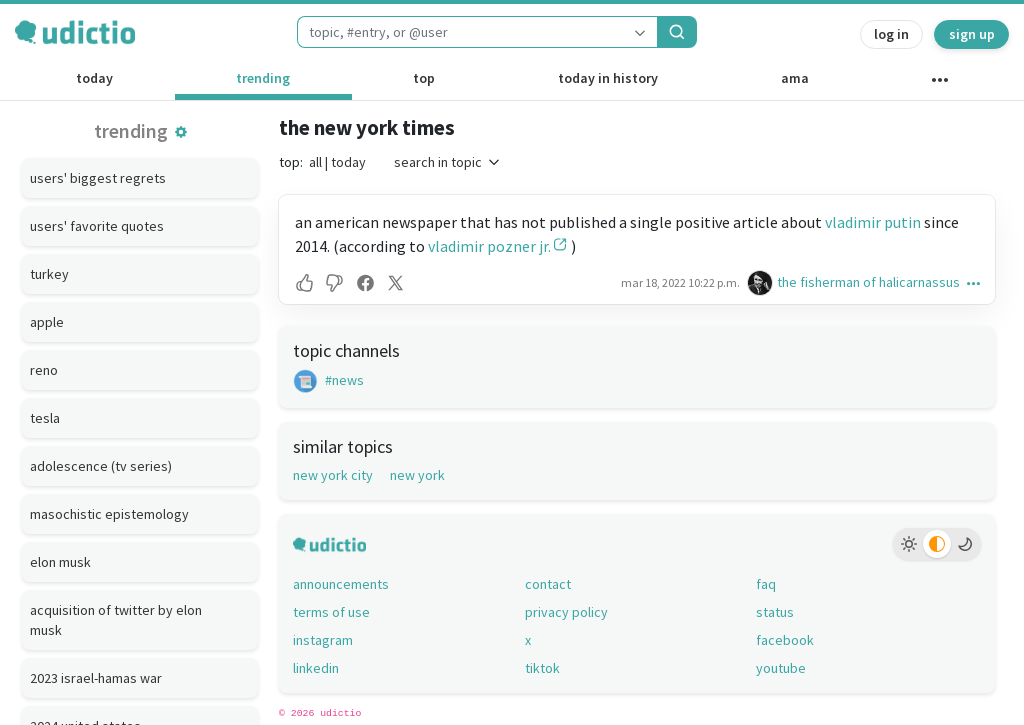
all (315, 162)
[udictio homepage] (75, 32)
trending (263, 78)
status (775, 612)
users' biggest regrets (98, 178)
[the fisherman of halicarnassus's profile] (762, 282)
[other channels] (939, 84)
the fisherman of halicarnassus (868, 282)
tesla (45, 418)
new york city (333, 475)
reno (44, 370)
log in (891, 34)
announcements (341, 584)
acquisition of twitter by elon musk (116, 620)
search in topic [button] (448, 162)
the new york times (367, 127)
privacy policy (566, 612)
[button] (181, 132)
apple (47, 322)
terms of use (331, 612)
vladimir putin (873, 222)
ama (795, 78)
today (94, 78)
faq (766, 584)
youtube (781, 668)
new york (417, 475)
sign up (972, 34)
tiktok (542, 668)
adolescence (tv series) (101, 466)
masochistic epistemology (109, 514)
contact (548, 584)
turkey (49, 274)
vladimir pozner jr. (489, 246)
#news (328, 380)
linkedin (316, 668)
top (424, 78)
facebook (785, 640)
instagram (323, 640)
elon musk (60, 562)
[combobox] (460, 32)
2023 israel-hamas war (96, 678)
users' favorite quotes (97, 226)
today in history (608, 78)
